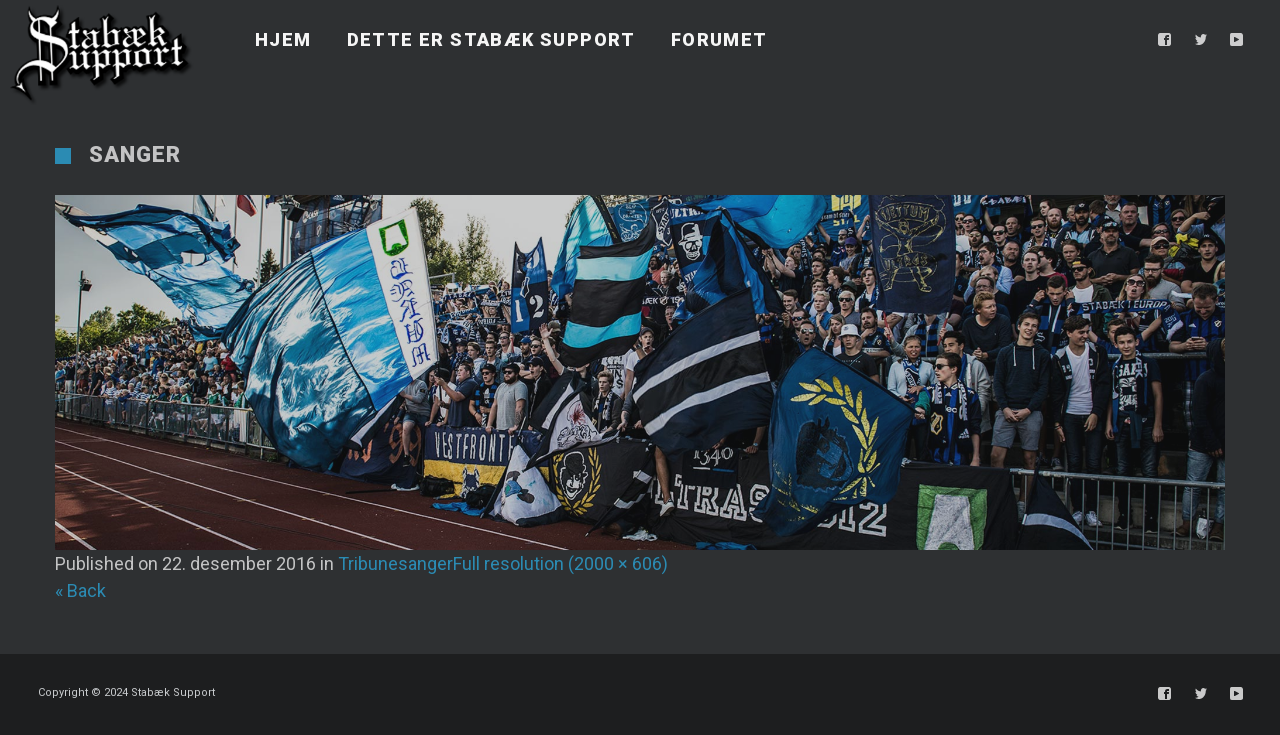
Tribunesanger (395, 563)
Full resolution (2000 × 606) (560, 563)
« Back (80, 590)
